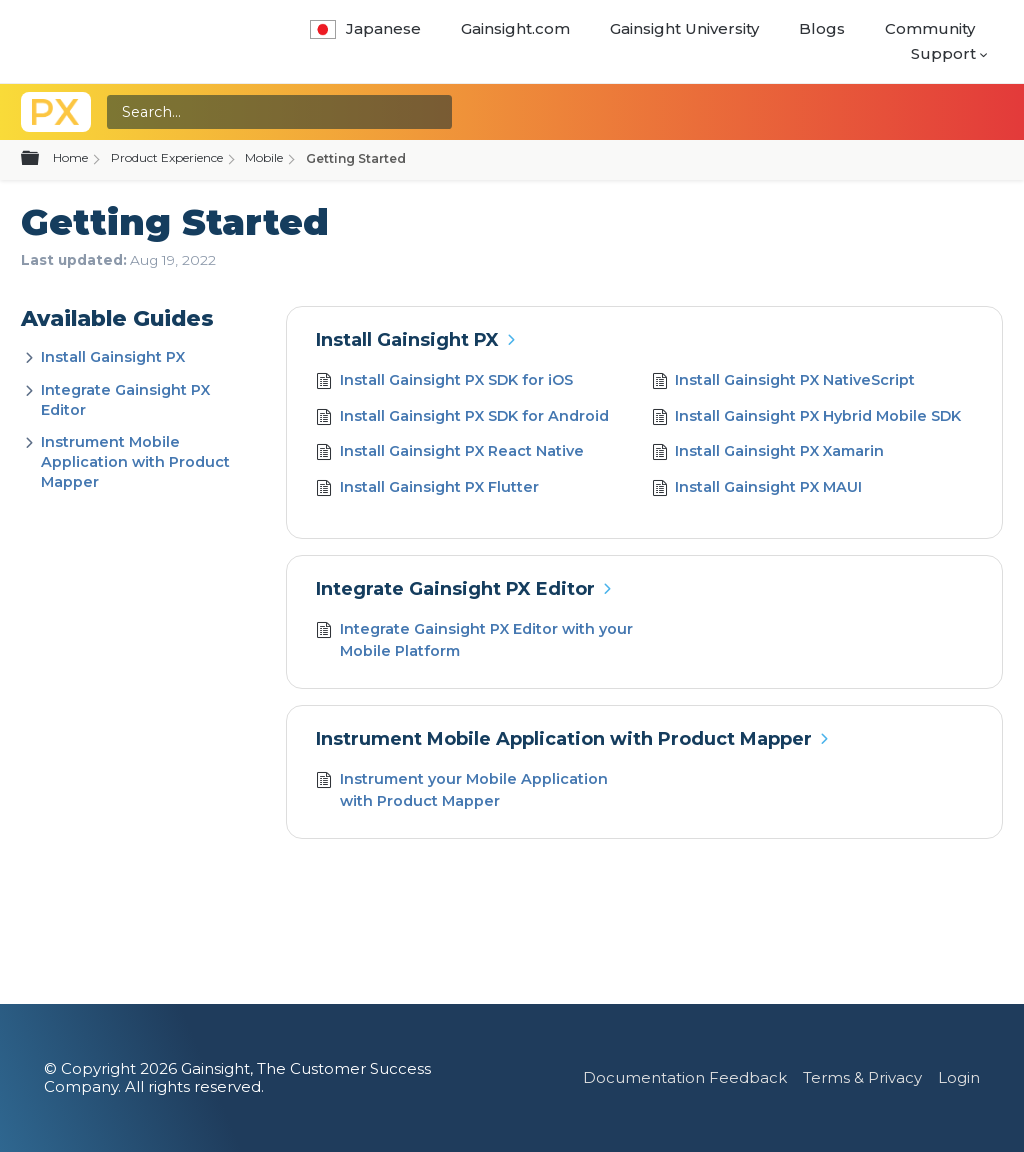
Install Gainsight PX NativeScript (784, 382)
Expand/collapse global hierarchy (42, 159)
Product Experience (167, 157)
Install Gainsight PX (113, 357)
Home (70, 157)
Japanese (365, 28)
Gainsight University (684, 28)
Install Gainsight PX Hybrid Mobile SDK (807, 418)
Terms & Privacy (862, 1077)
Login (959, 1077)
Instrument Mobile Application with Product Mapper (135, 462)
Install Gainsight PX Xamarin (768, 453)
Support (943, 53)
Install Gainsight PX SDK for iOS (444, 382)
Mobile (264, 157)
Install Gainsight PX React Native (450, 453)
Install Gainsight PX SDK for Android (462, 418)
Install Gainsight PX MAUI (757, 489)
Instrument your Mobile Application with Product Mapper (462, 790)
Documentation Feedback (685, 1077)
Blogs (822, 28)
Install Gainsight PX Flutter (427, 489)
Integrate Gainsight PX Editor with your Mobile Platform (474, 640)
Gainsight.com (515, 28)
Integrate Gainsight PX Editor (455, 589)
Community (930, 28)
